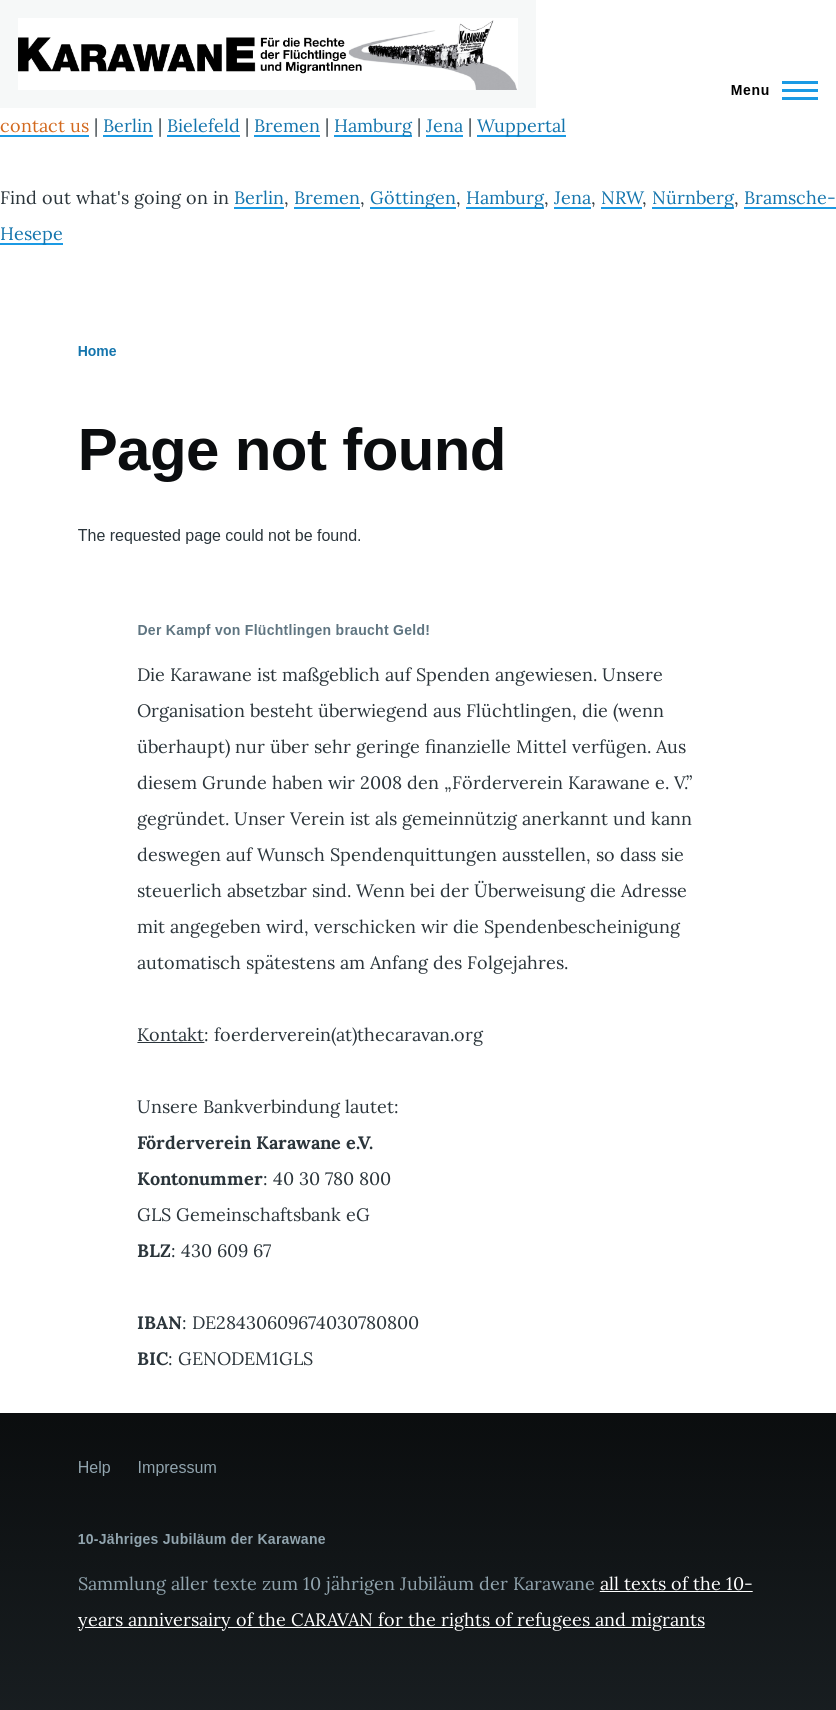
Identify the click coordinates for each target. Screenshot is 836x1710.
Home (97, 351)
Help (94, 1467)
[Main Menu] (768, 90)
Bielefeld (203, 125)
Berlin (128, 125)
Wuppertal (521, 125)
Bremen (287, 125)
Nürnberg (693, 197)
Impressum (177, 1467)
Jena (444, 125)
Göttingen (413, 197)
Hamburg (373, 125)
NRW (621, 197)
